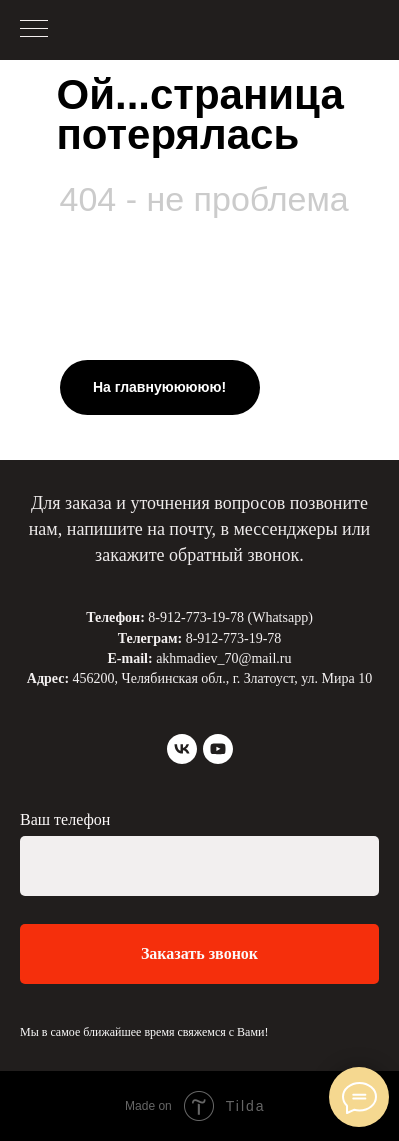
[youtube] (218, 749)
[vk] (182, 749)
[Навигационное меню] (34, 30)
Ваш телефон (65, 819)
